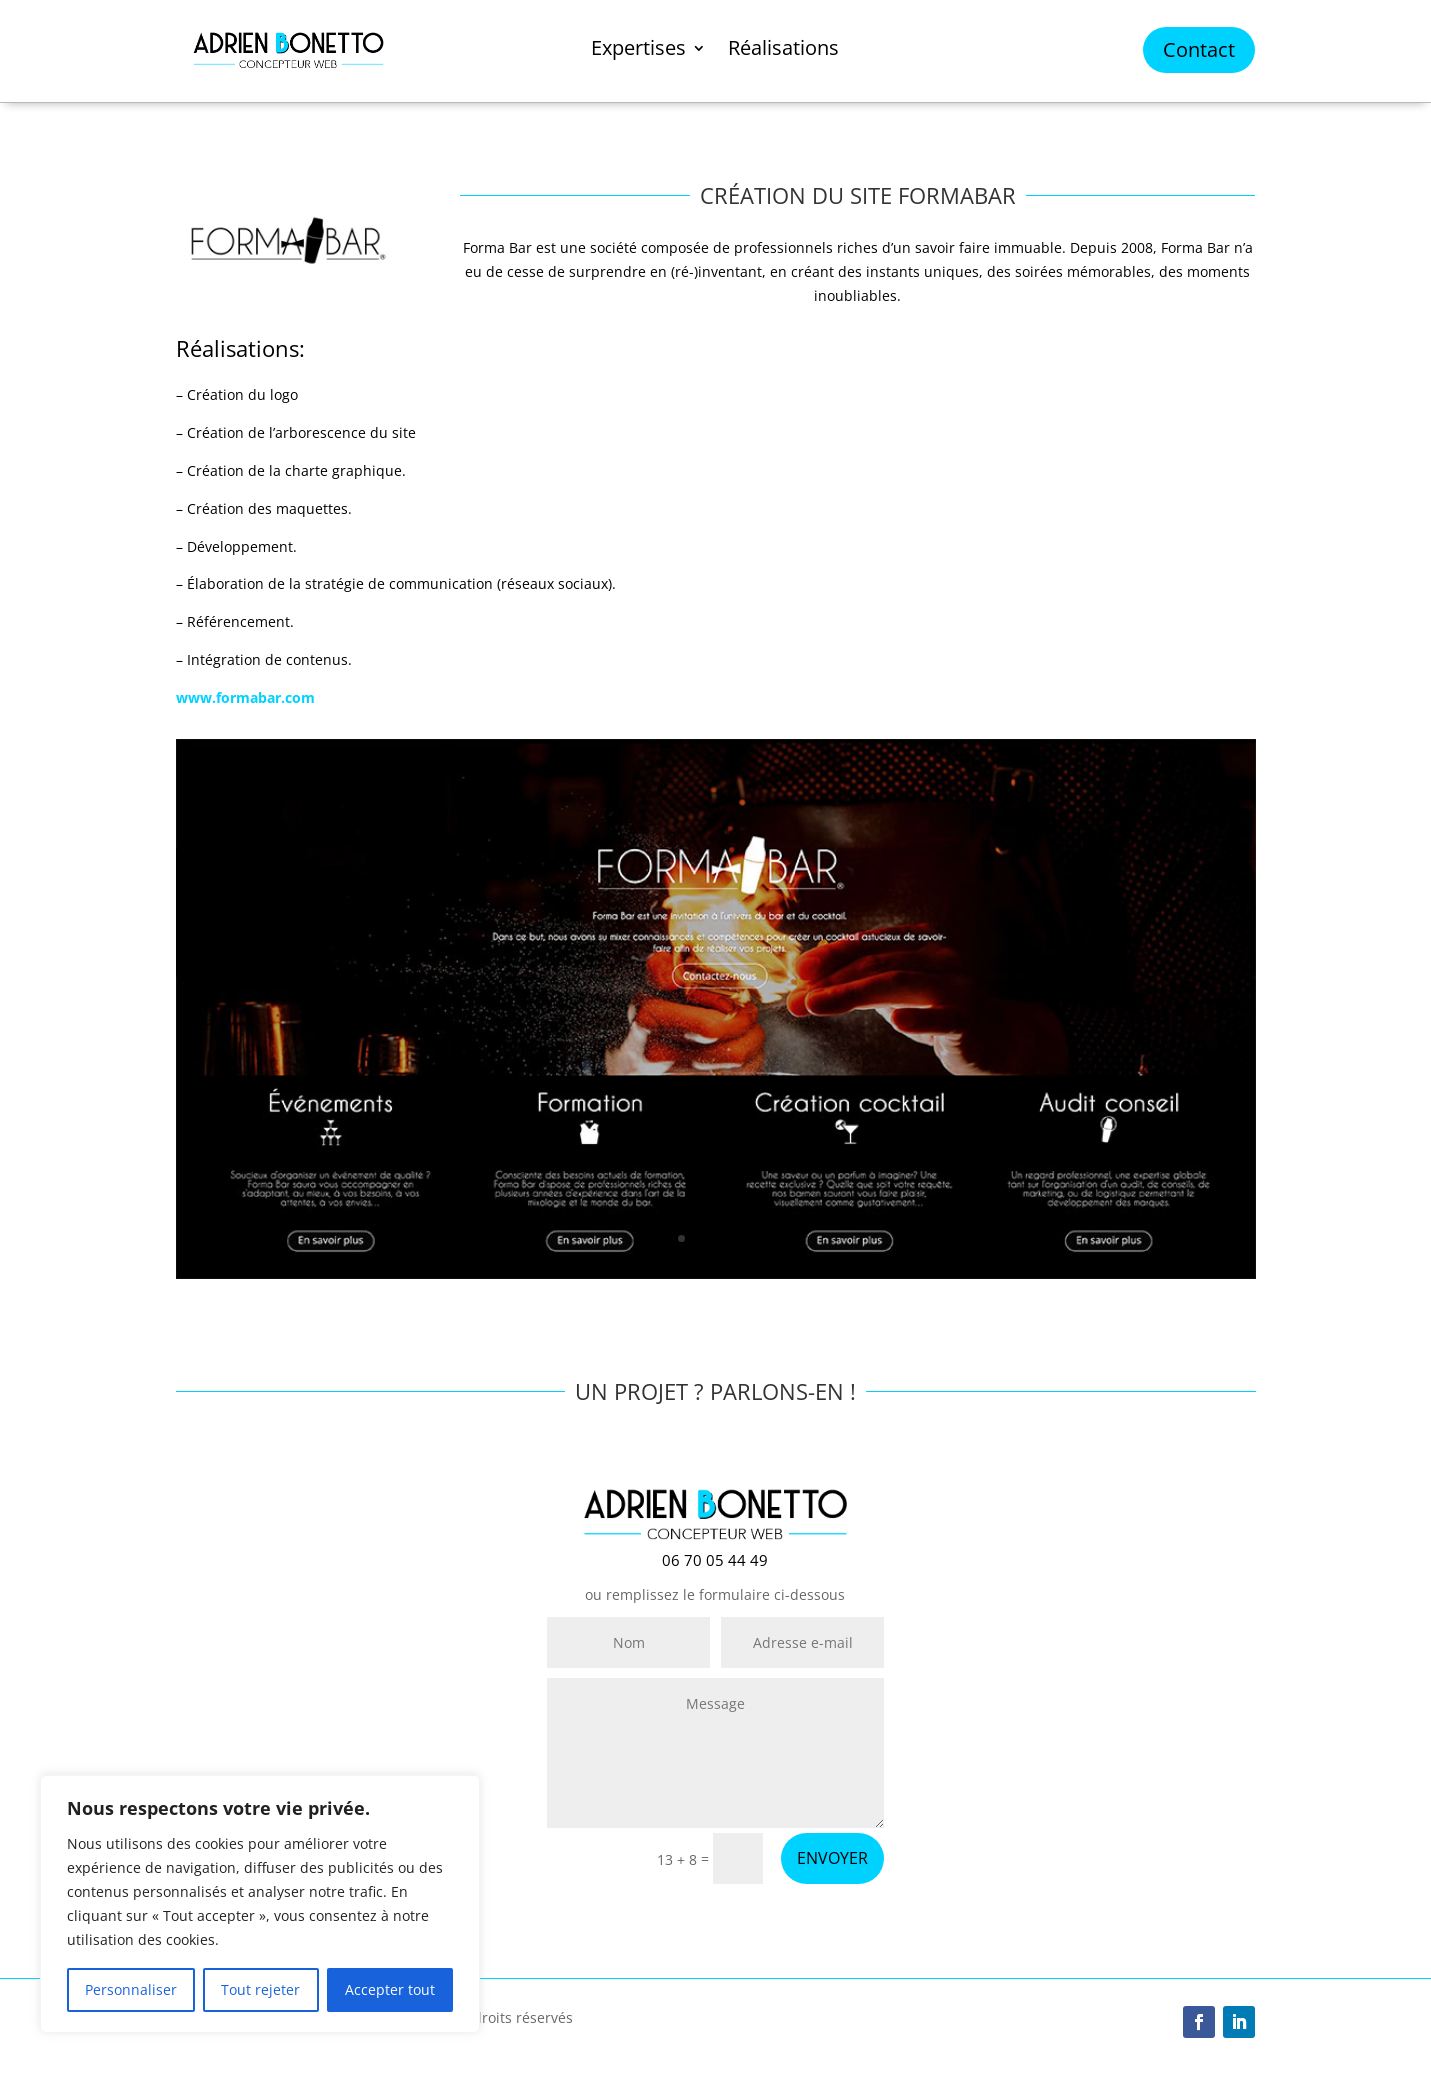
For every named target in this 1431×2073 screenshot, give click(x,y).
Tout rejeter (260, 1989)
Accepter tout (390, 1989)
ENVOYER (832, 1858)
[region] (260, 1904)
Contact (1199, 49)
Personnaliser (131, 1989)
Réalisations (783, 51)
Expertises (638, 51)
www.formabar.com (245, 697)
